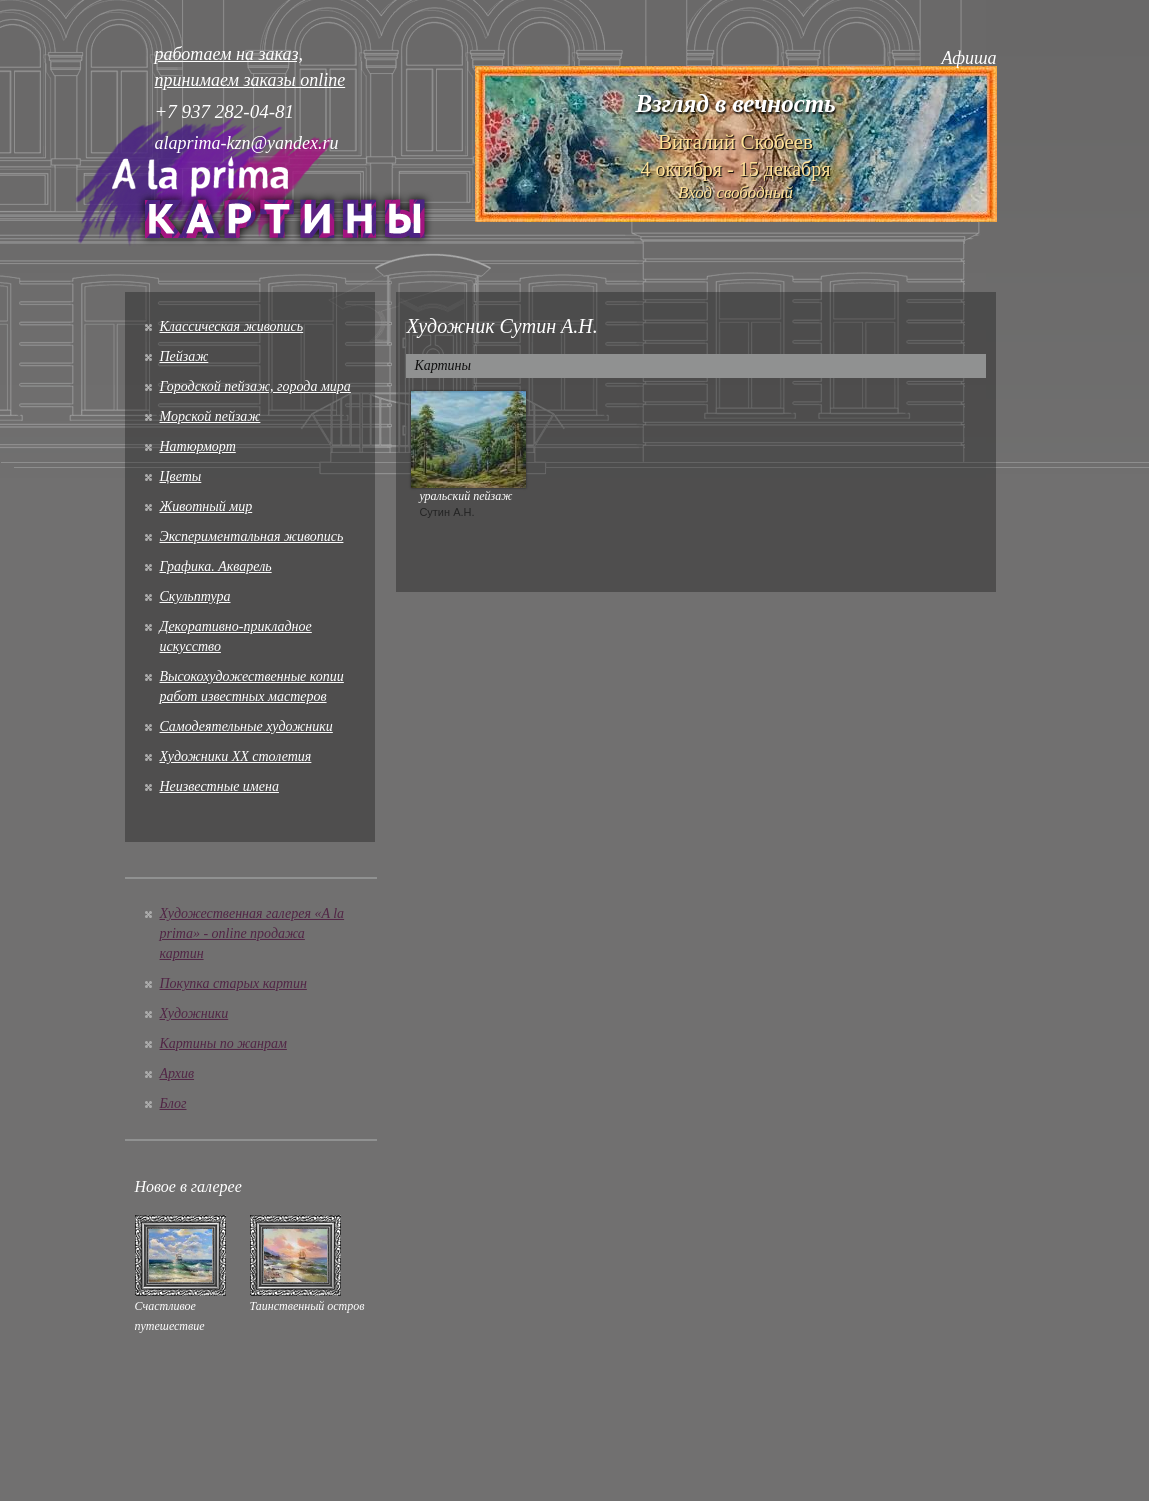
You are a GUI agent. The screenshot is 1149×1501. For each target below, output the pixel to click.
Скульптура (195, 596)
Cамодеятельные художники (246, 726)
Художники (194, 1013)
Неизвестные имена (219, 786)
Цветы (181, 476)
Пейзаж (184, 356)
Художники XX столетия (236, 756)
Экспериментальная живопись (252, 536)
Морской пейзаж (210, 416)
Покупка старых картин (233, 983)
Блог (173, 1103)
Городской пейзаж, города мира (255, 386)
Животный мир (206, 506)
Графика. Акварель (216, 566)
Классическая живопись (232, 326)
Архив (177, 1073)
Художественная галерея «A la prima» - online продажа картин (252, 933)
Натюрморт (198, 446)
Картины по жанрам (223, 1043)
